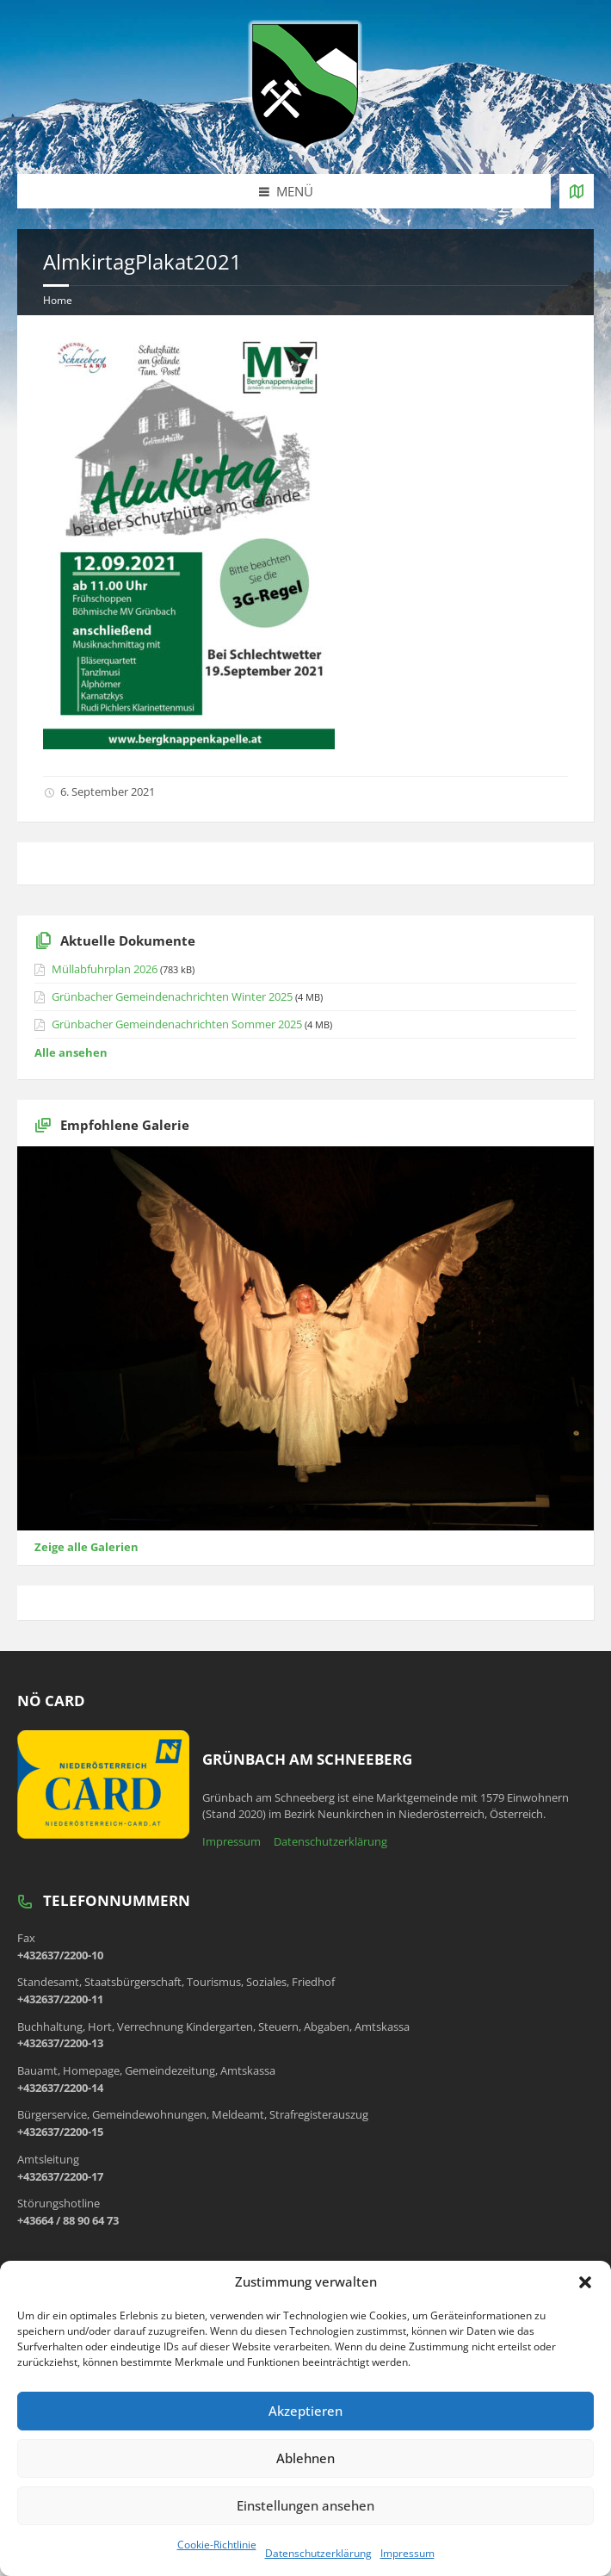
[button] (585, 2282)
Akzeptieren (305, 2410)
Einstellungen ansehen (305, 2505)
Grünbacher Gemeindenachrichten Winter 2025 (172, 996)
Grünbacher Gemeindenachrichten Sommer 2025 (177, 1024)
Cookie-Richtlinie (216, 2544)
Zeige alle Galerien (86, 1547)
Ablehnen (305, 2458)
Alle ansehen (71, 1052)
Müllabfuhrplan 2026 (104, 969)
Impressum (407, 2553)
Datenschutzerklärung (318, 2553)
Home (57, 300)
